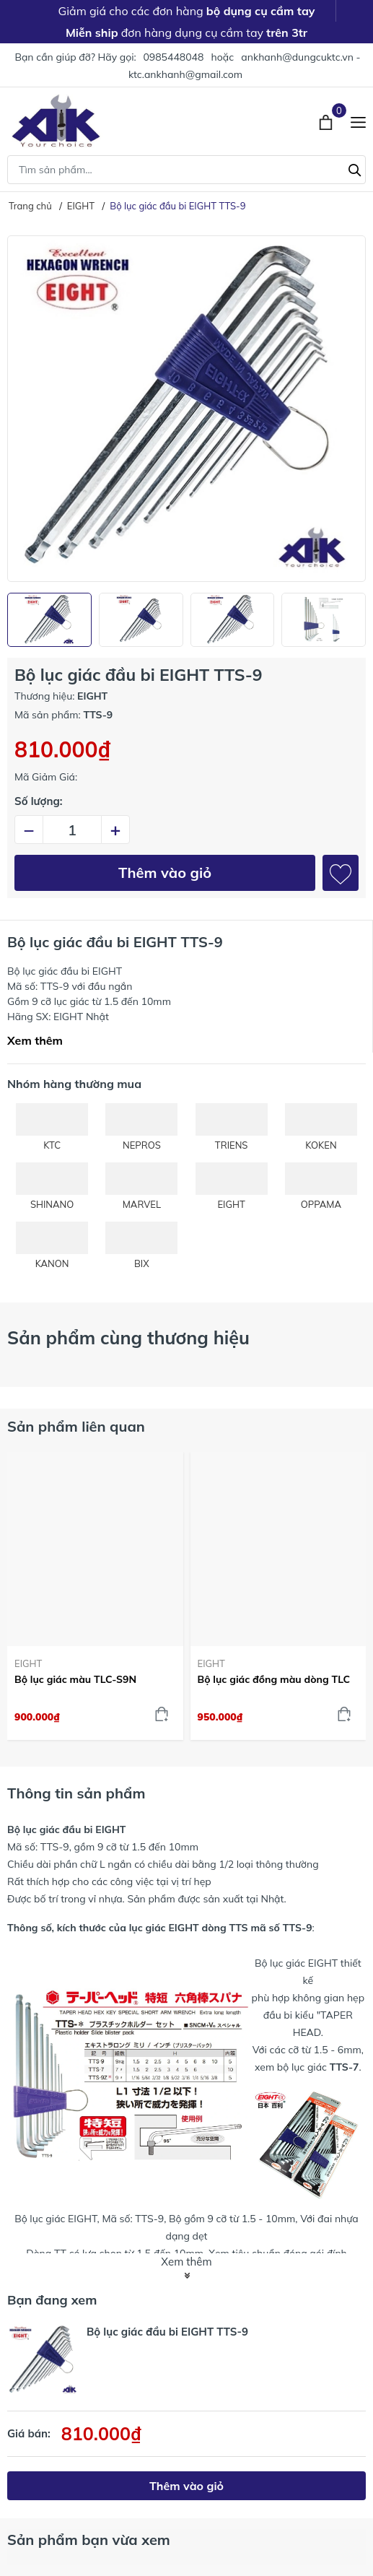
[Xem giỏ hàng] (327, 120)
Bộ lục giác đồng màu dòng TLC (274, 1679)
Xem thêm (35, 1040)
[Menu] (358, 120)
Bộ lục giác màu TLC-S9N (75, 1679)
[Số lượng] (72, 829)
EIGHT (28, 1663)
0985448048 (173, 57)
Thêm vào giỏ (164, 872)
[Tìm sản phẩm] (186, 169)
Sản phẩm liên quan (76, 1426)
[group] (186, 408)
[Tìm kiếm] (355, 168)
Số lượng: (38, 801)
